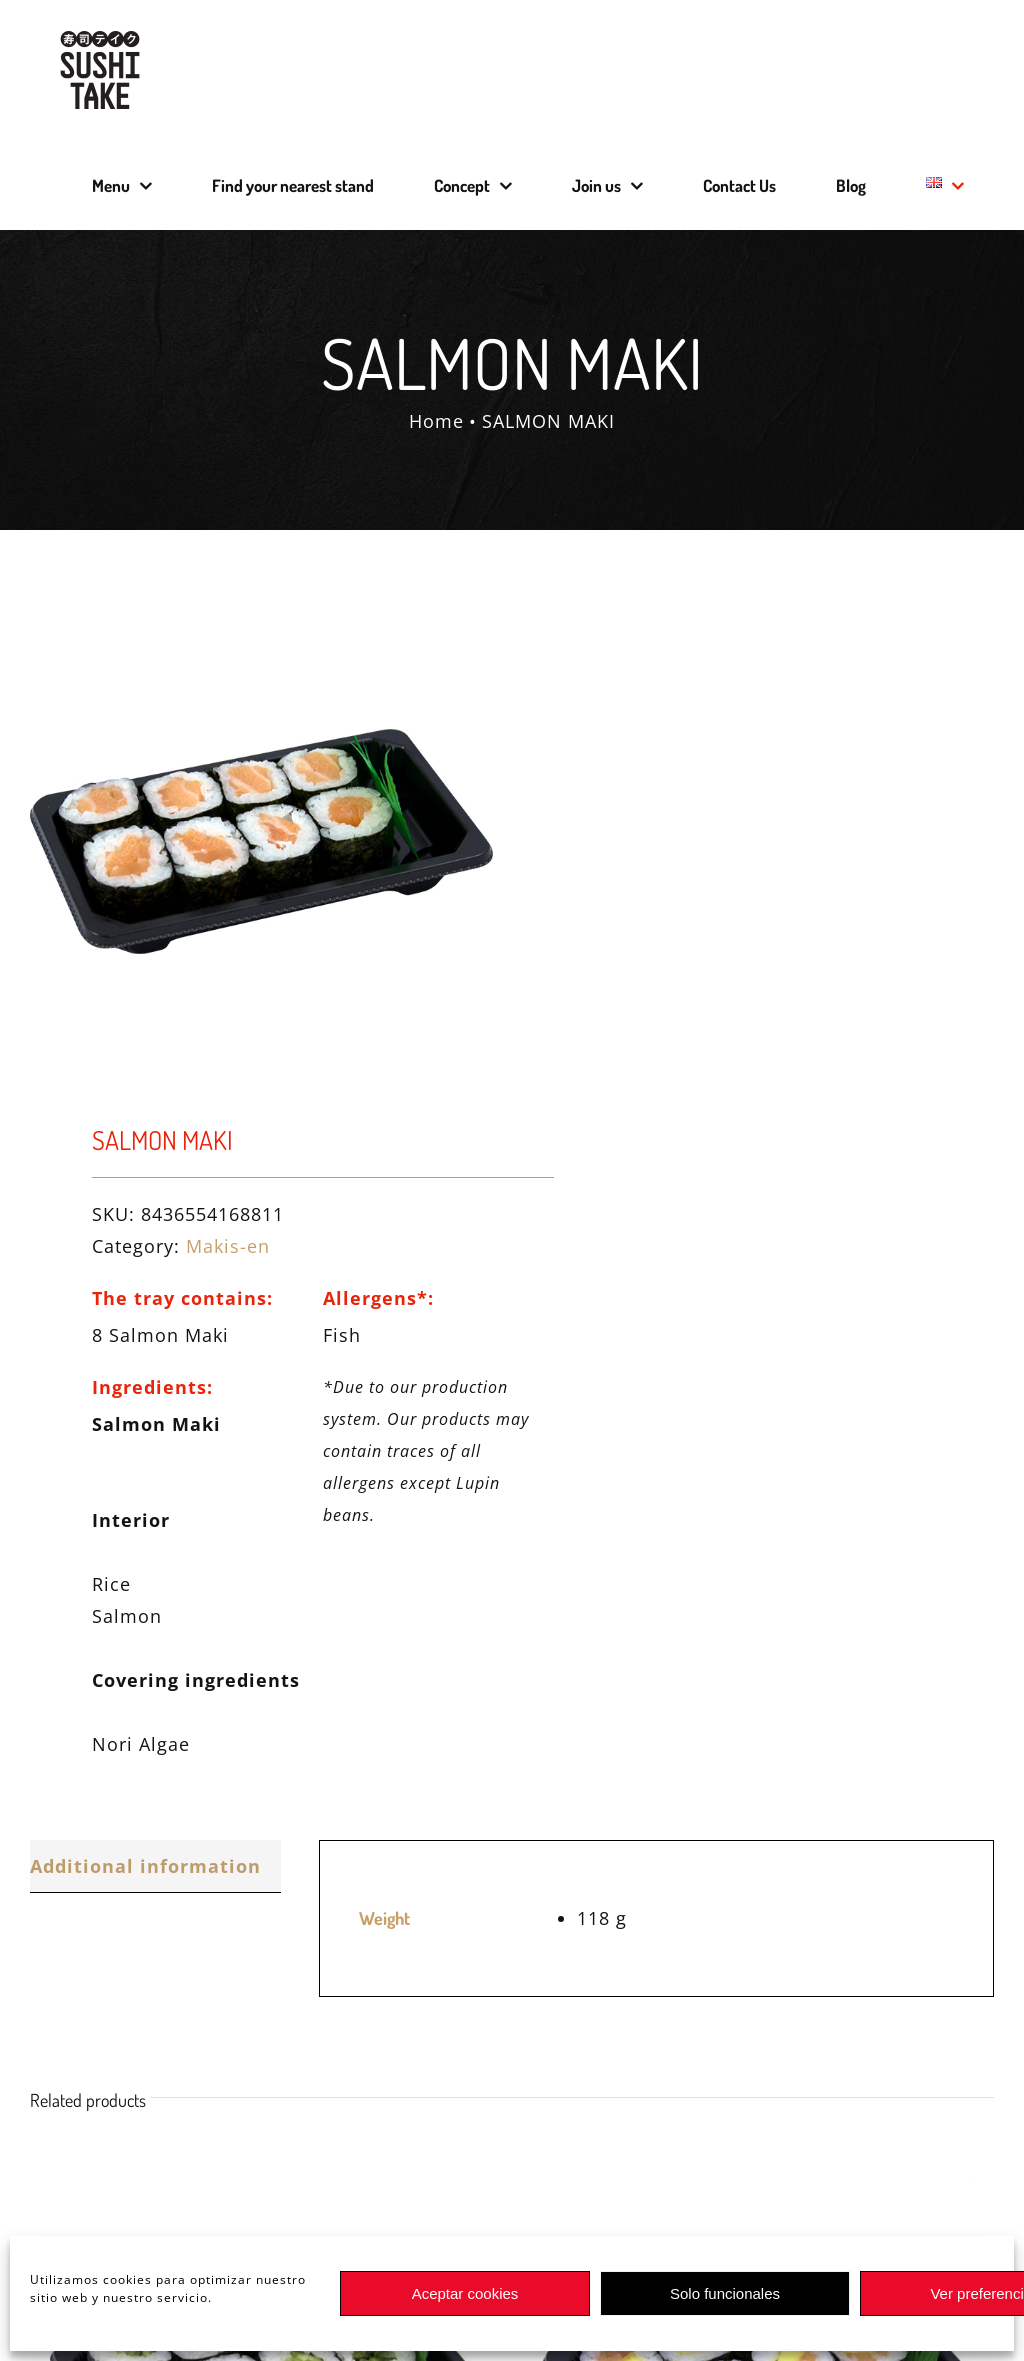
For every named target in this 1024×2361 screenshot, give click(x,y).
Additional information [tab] (145, 1866)
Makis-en (228, 1246)
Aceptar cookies (465, 2293)
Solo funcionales (725, 2293)
